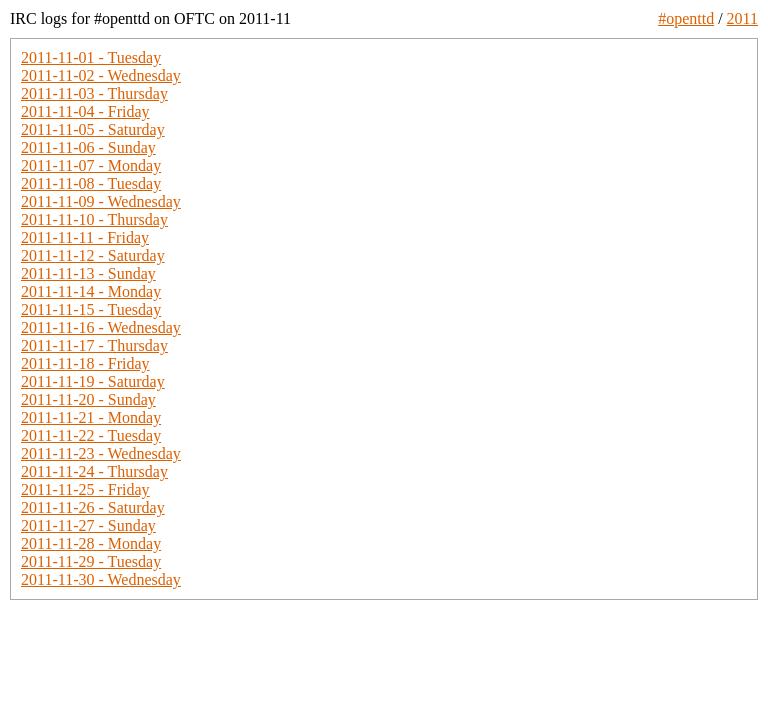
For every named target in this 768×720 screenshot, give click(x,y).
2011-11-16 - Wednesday (101, 327)
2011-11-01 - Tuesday (91, 57)
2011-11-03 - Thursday (94, 93)
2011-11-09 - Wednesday (101, 201)
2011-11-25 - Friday (85, 489)
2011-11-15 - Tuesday (91, 309)
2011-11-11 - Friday (85, 237)
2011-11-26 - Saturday (93, 507)
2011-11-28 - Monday (91, 543)
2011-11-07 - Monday (91, 165)
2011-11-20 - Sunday (88, 399)
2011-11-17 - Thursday (94, 345)
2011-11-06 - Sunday (88, 147)
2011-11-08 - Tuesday (91, 183)
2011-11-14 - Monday (91, 291)
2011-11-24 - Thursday (94, 471)
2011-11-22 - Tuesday (91, 435)
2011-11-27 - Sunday (88, 525)
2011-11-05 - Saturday (93, 129)
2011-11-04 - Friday (85, 111)
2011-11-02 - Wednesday (101, 75)
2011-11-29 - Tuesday (91, 561)
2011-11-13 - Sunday (88, 273)
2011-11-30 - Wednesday (101, 579)
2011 (742, 18)
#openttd (686, 18)
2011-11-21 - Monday (91, 417)
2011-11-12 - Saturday (93, 255)
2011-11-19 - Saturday (93, 381)
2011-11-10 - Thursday (94, 219)
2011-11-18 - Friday (85, 363)
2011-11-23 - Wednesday (101, 453)
